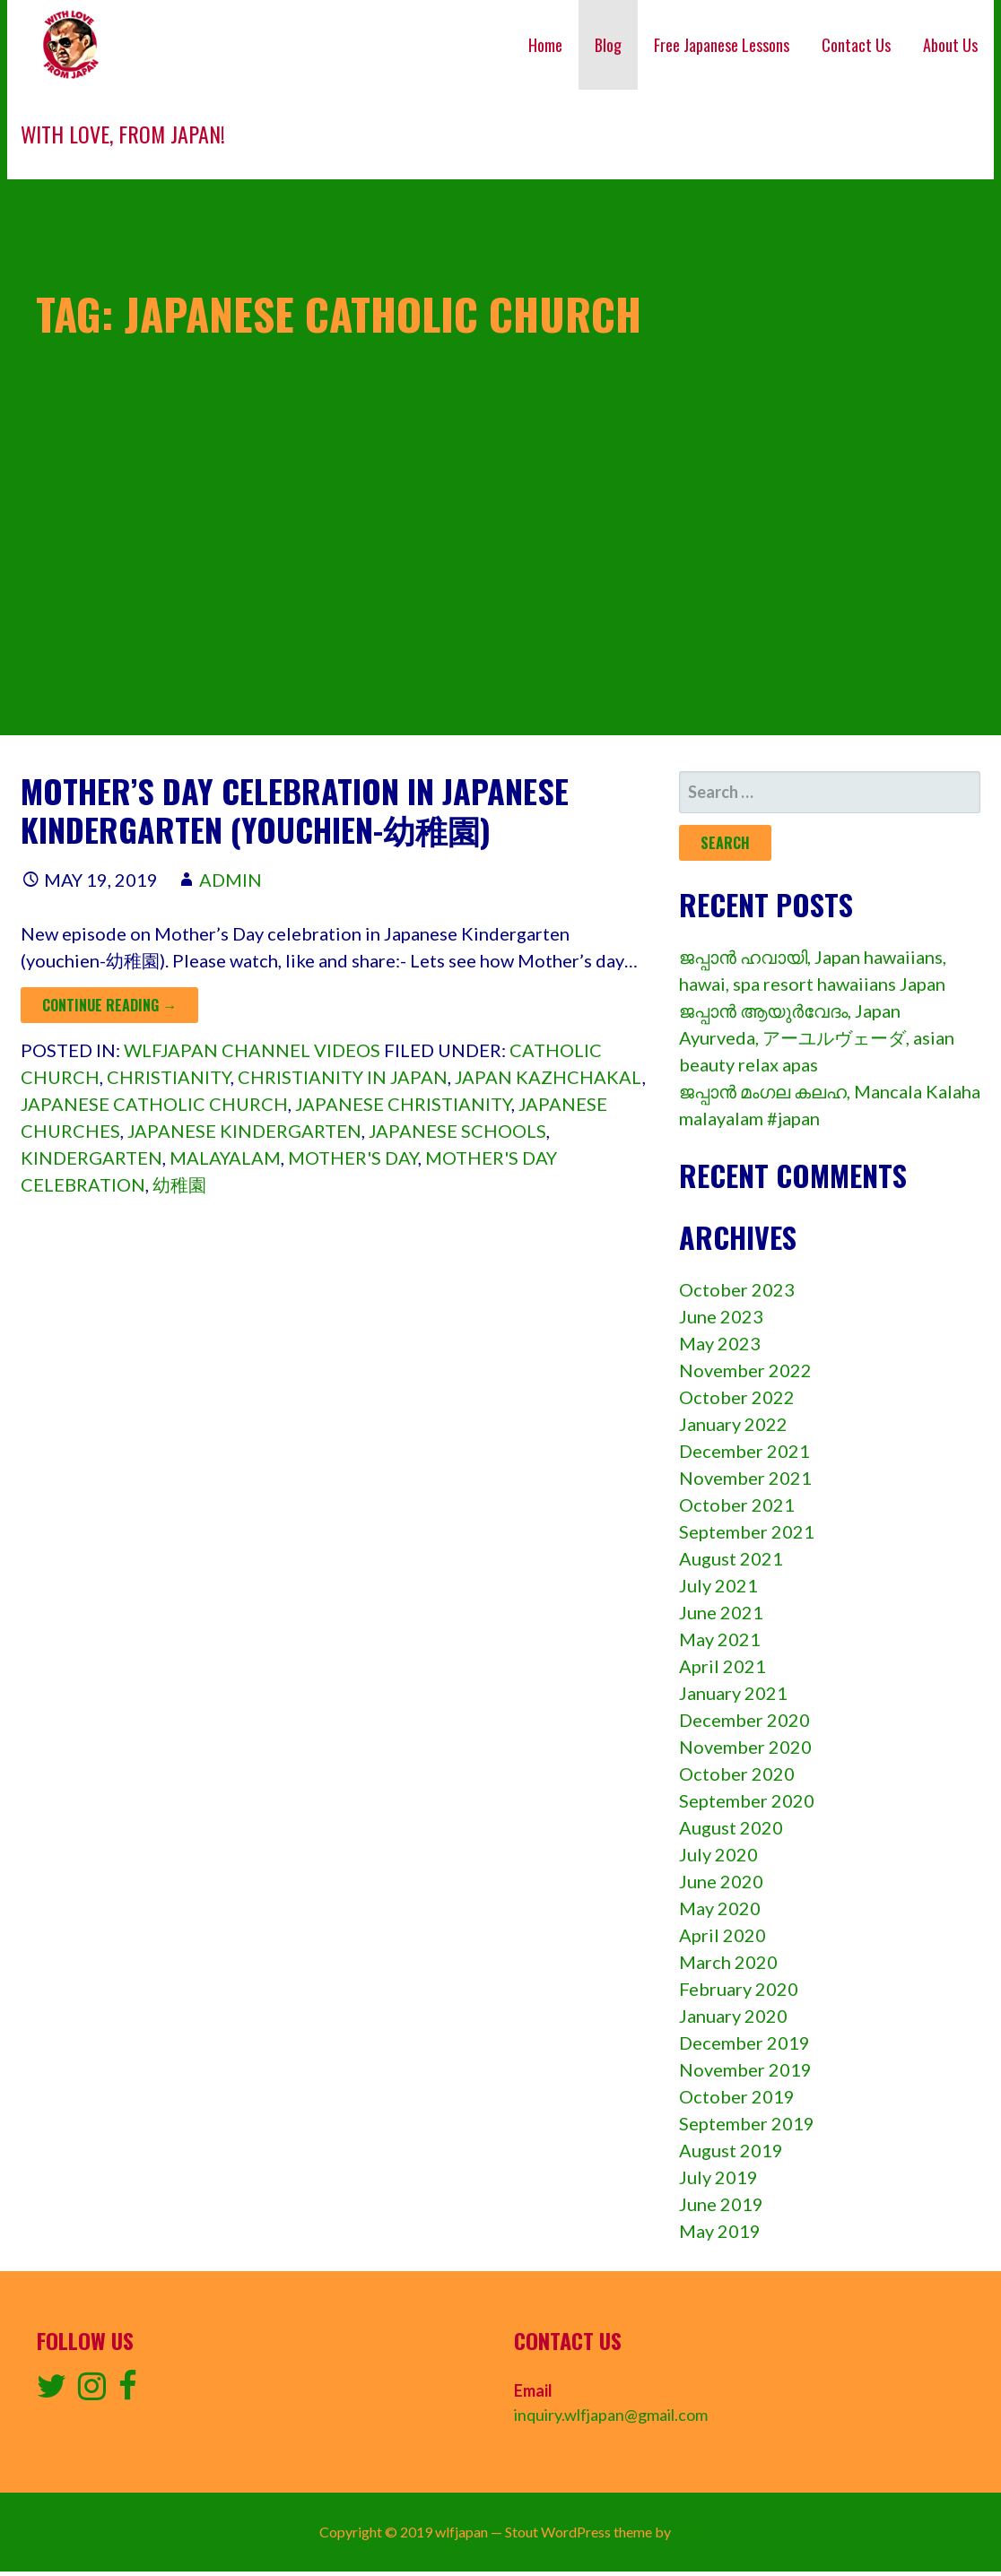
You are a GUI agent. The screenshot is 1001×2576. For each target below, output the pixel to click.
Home (545, 44)
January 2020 (733, 2015)
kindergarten (91, 1157)
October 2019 (737, 2096)
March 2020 (728, 1962)
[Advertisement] (500, 609)
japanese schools (457, 1130)
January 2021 (733, 1693)
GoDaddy (704, 2531)
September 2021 (746, 1531)
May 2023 (720, 1343)
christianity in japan (343, 1077)
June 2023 (721, 1316)
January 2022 (733, 1424)
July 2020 (718, 1854)
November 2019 (745, 2069)
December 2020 (744, 1719)
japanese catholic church (154, 1104)
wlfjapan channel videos (252, 1050)
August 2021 (731, 1558)
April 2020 (722, 1935)
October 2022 (737, 1397)
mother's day (353, 1157)
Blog (608, 44)
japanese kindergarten (244, 1130)
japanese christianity (403, 1104)
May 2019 (720, 2231)
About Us (950, 44)
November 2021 (745, 1477)
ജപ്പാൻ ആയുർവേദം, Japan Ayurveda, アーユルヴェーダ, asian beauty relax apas (816, 1037)
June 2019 (721, 2204)
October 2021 (737, 1504)
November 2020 (745, 1746)
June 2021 (721, 1612)
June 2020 (721, 1881)
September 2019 (746, 2123)
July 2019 (718, 2177)
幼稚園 (179, 1184)
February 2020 (738, 1988)
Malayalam (225, 1157)
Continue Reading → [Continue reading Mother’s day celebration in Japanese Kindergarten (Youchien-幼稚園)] (109, 1005)
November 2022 (745, 1370)
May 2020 (720, 1908)
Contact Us (856, 44)
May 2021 (720, 1639)
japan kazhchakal (548, 1077)
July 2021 (718, 1585)
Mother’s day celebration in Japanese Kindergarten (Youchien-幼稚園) (295, 810)
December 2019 (744, 2042)
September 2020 (746, 1800)
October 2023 (737, 1289)
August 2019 (731, 2150)
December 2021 (744, 1450)
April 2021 (722, 1666)
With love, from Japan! (123, 133)
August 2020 (731, 1827)
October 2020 (737, 1773)
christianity (169, 1077)
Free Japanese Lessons (721, 44)
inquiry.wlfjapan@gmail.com (611, 2414)
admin (230, 879)
